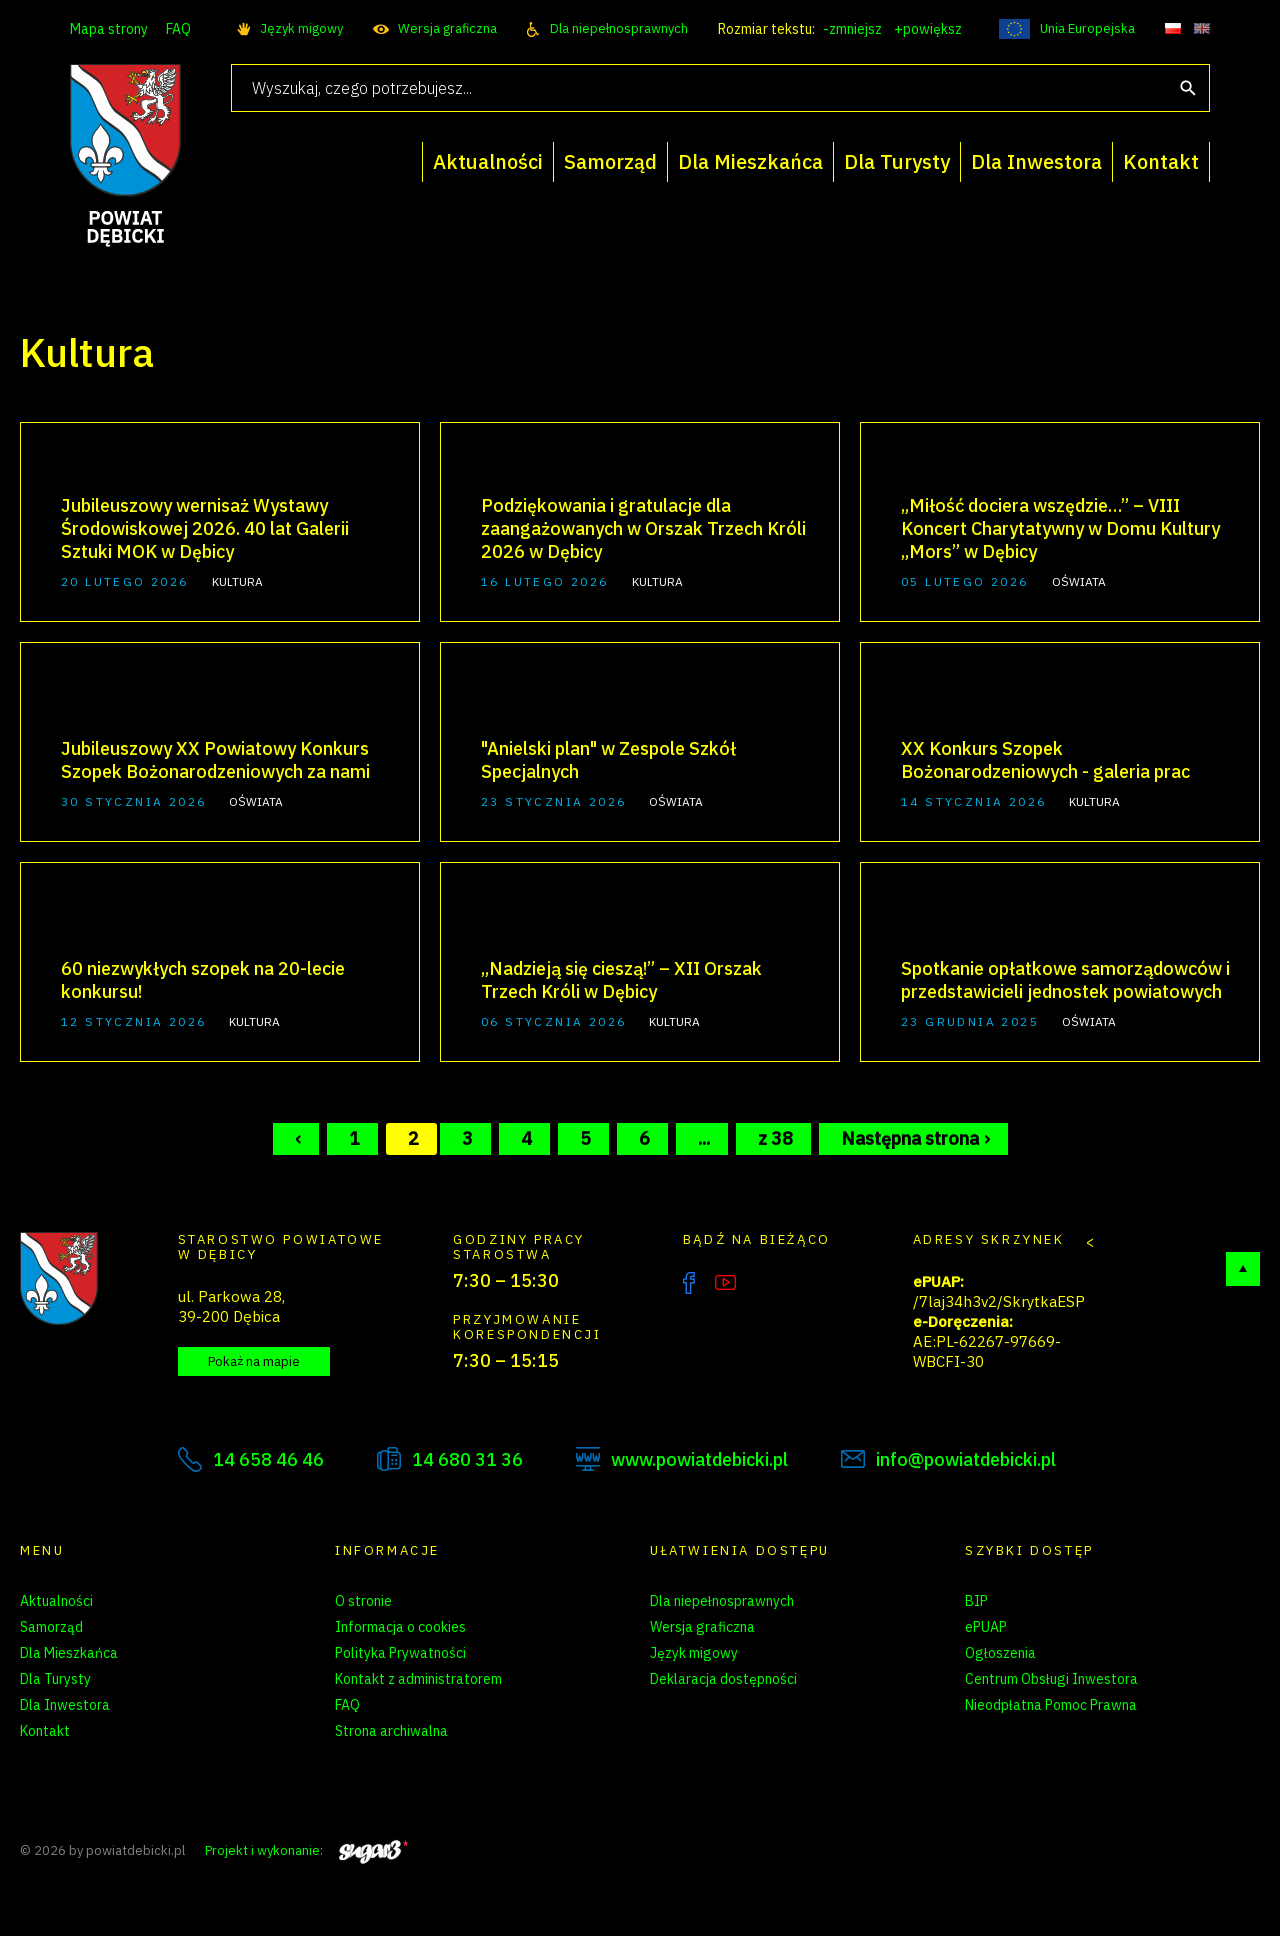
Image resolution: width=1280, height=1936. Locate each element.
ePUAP (986, 1627)
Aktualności (56, 1601)
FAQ (178, 29)
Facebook (689, 1283)
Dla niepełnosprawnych (619, 28)
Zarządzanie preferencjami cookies (444, 1757)
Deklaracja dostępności (723, 1679)
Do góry (1243, 1269)
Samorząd (51, 1627)
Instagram (767, 1283)
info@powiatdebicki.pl (966, 1459)
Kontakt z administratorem (418, 1679)
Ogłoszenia (1000, 1653)
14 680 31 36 (467, 1459)
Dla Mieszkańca (69, 1653)
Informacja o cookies (400, 1627)
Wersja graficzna (447, 28)
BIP (976, 1601)
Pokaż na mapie (254, 1361)
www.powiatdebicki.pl (699, 1459)
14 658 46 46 (268, 1459)
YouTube (725, 1283)
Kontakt (45, 1731)
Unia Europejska (1087, 28)
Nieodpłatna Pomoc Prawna (1051, 1705)
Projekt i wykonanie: (306, 1850)
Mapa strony (109, 29)
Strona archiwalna (391, 1731)
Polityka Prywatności (400, 1653)
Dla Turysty (55, 1679)
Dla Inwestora (65, 1705)
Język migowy (301, 28)
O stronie (363, 1601)
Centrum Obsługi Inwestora (1051, 1679)
